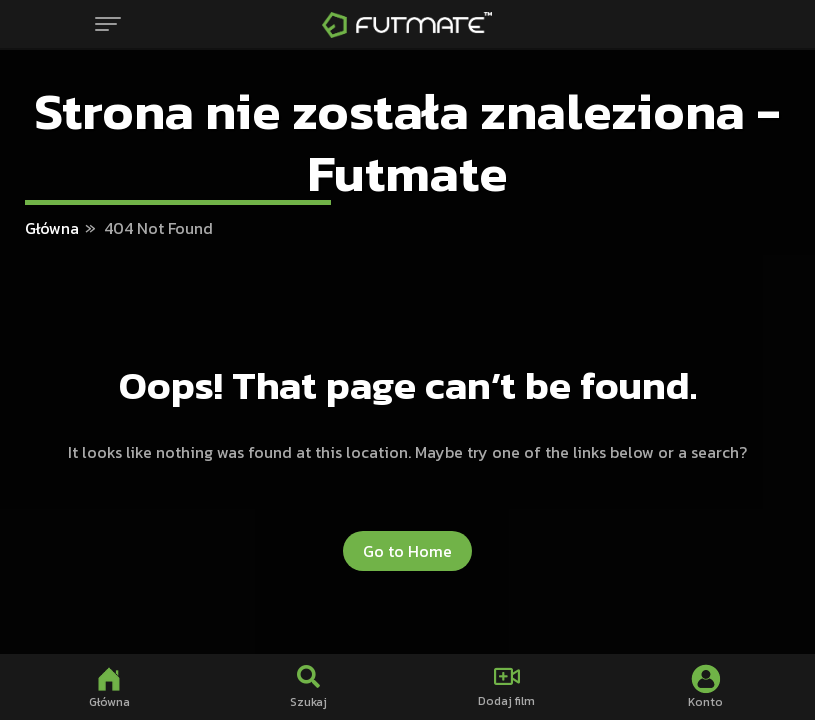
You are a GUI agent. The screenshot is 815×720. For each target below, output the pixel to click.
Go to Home (407, 551)
